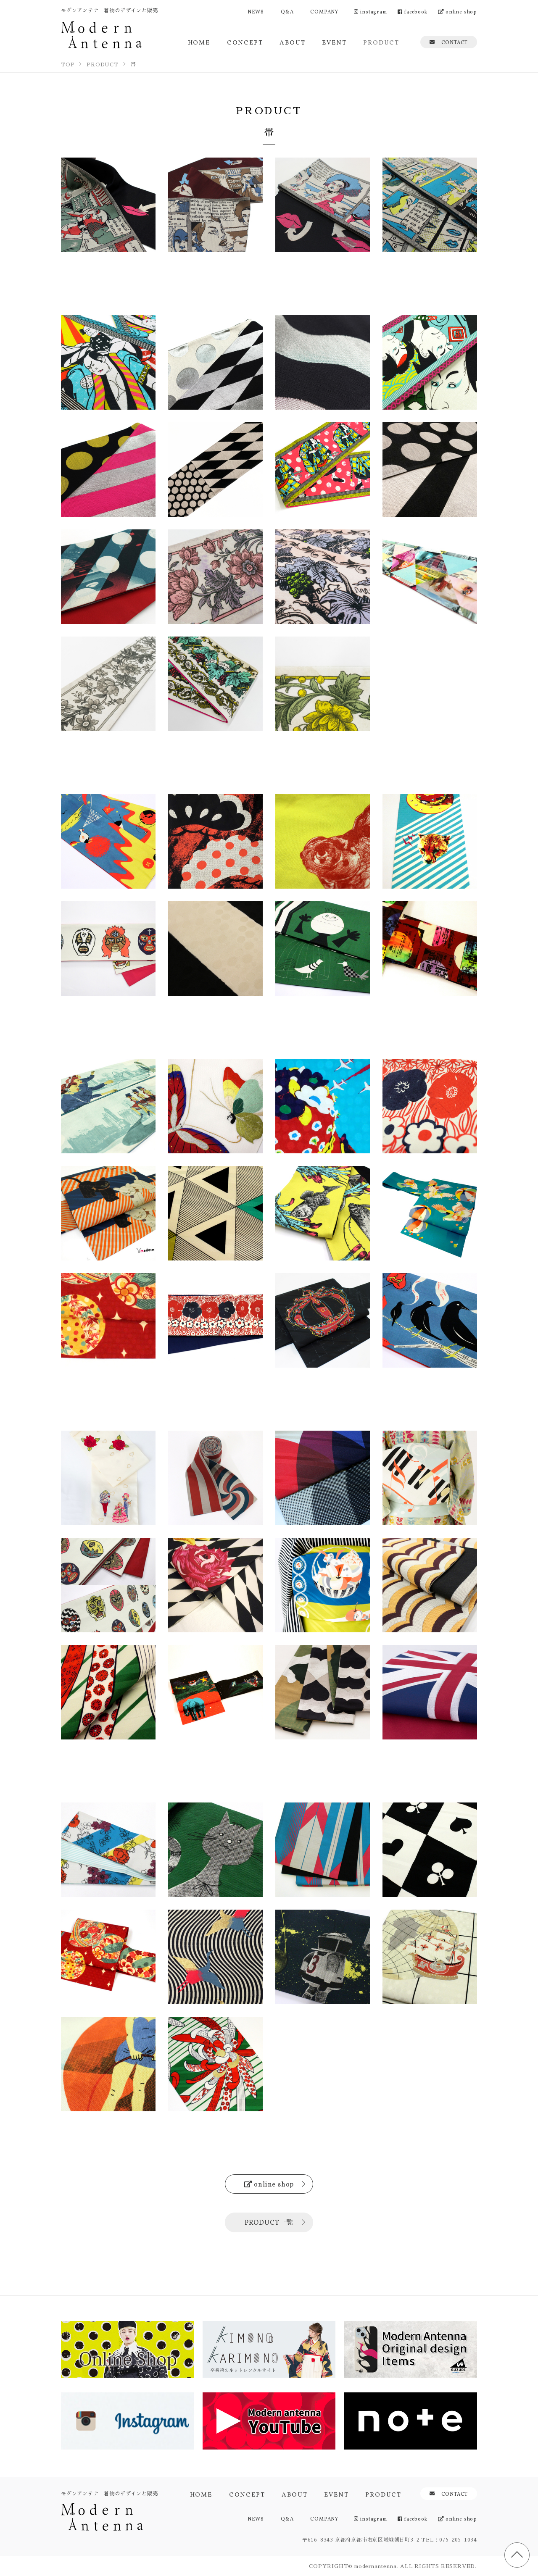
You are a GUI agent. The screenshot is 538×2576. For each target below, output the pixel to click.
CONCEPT (245, 41)
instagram (370, 11)
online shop (457, 11)
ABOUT (292, 41)
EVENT (334, 41)
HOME (199, 41)
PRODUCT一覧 (269, 2222)
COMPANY (324, 11)
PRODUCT (381, 41)
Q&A (287, 11)
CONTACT (449, 41)
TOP (517, 2555)
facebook (412, 11)
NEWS (256, 11)
